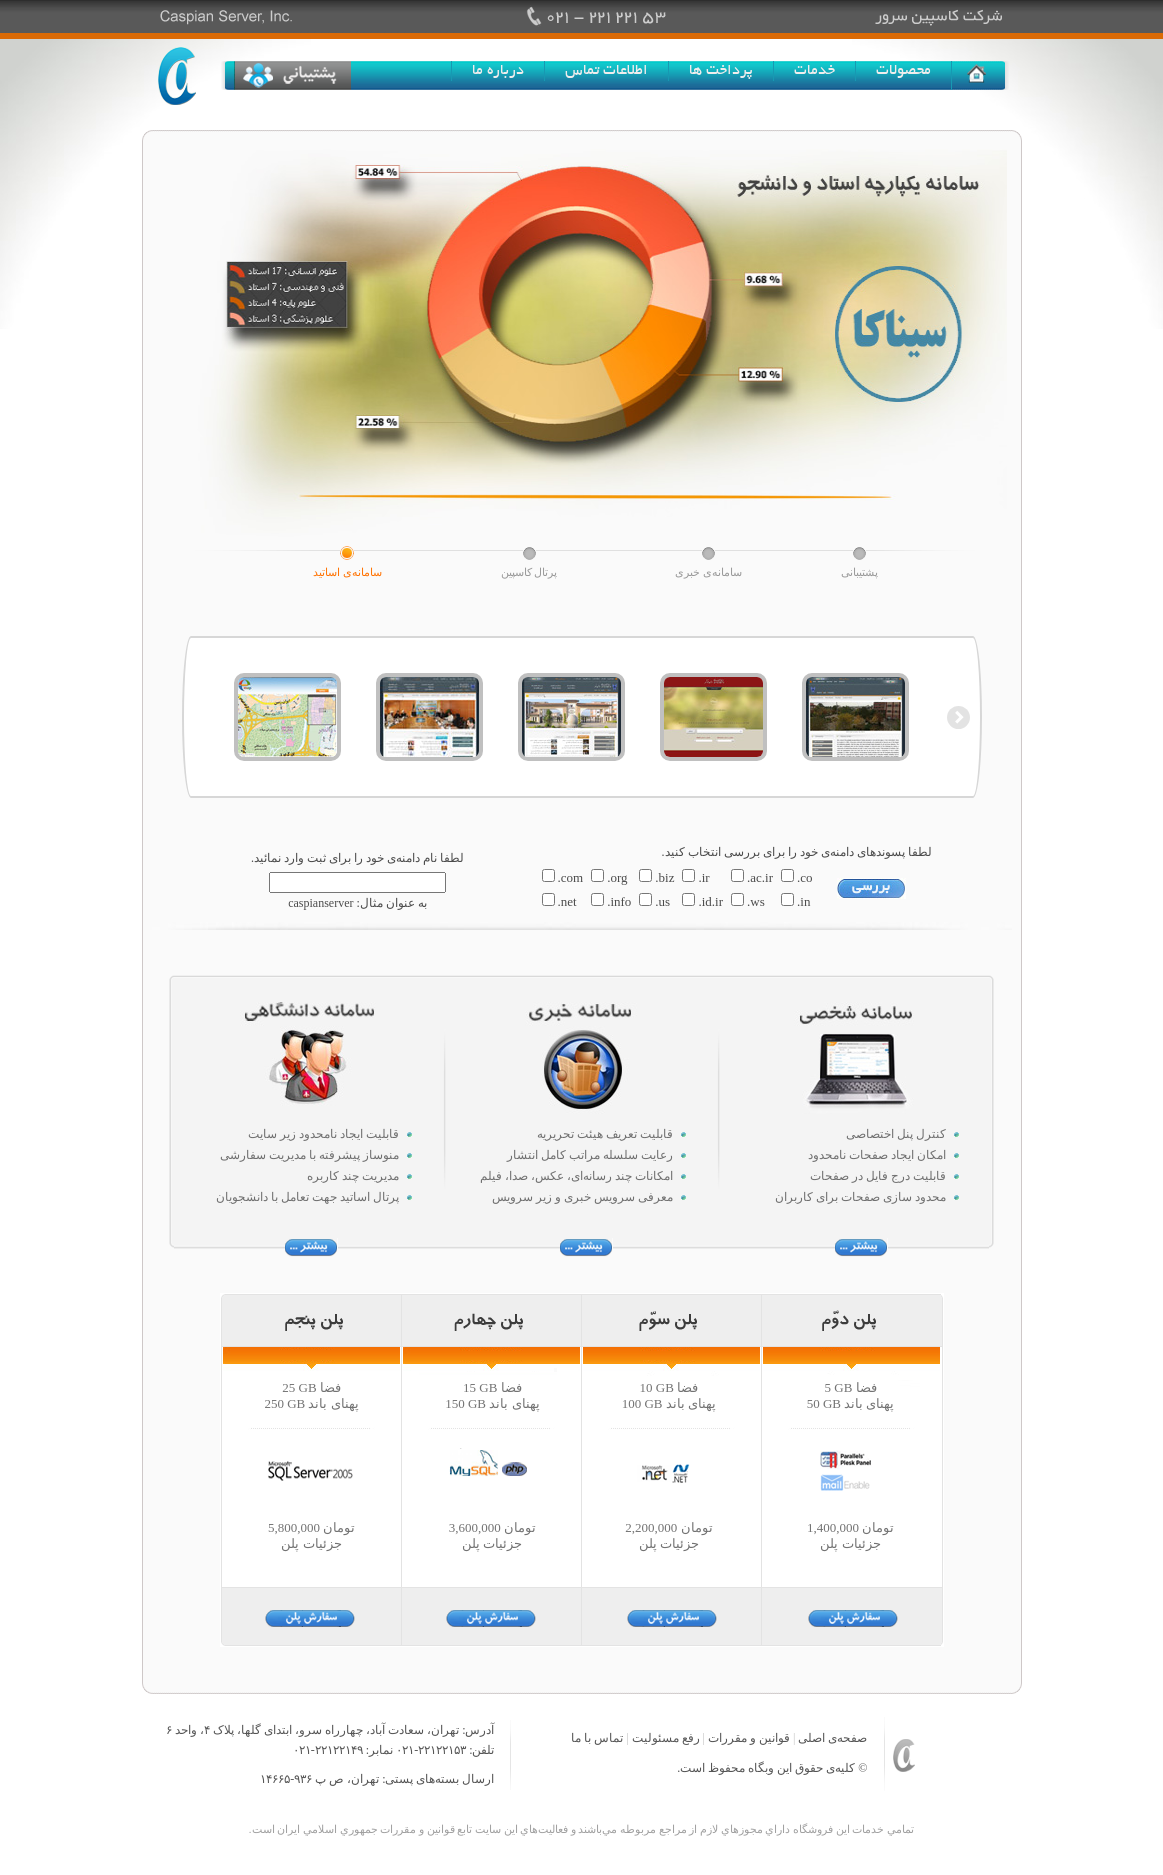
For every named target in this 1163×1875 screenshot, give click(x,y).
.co (805, 877)
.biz (664, 877)
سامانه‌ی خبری (708, 572)
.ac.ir (760, 877)
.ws (756, 901)
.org (617, 877)
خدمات (814, 71)
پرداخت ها (721, 71)
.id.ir (710, 901)
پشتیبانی (859, 572)
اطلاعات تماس (606, 71)
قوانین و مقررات (749, 1738)
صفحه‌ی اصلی (832, 1738)
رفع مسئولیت (666, 1738)
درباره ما (498, 71)
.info (619, 901)
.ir (703, 877)
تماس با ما (597, 1738)
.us (662, 901)
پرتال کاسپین (529, 572)
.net (567, 901)
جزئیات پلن (311, 1543)
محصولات (903, 71)
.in (803, 901)
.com (571, 877)
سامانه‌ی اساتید (347, 572)
